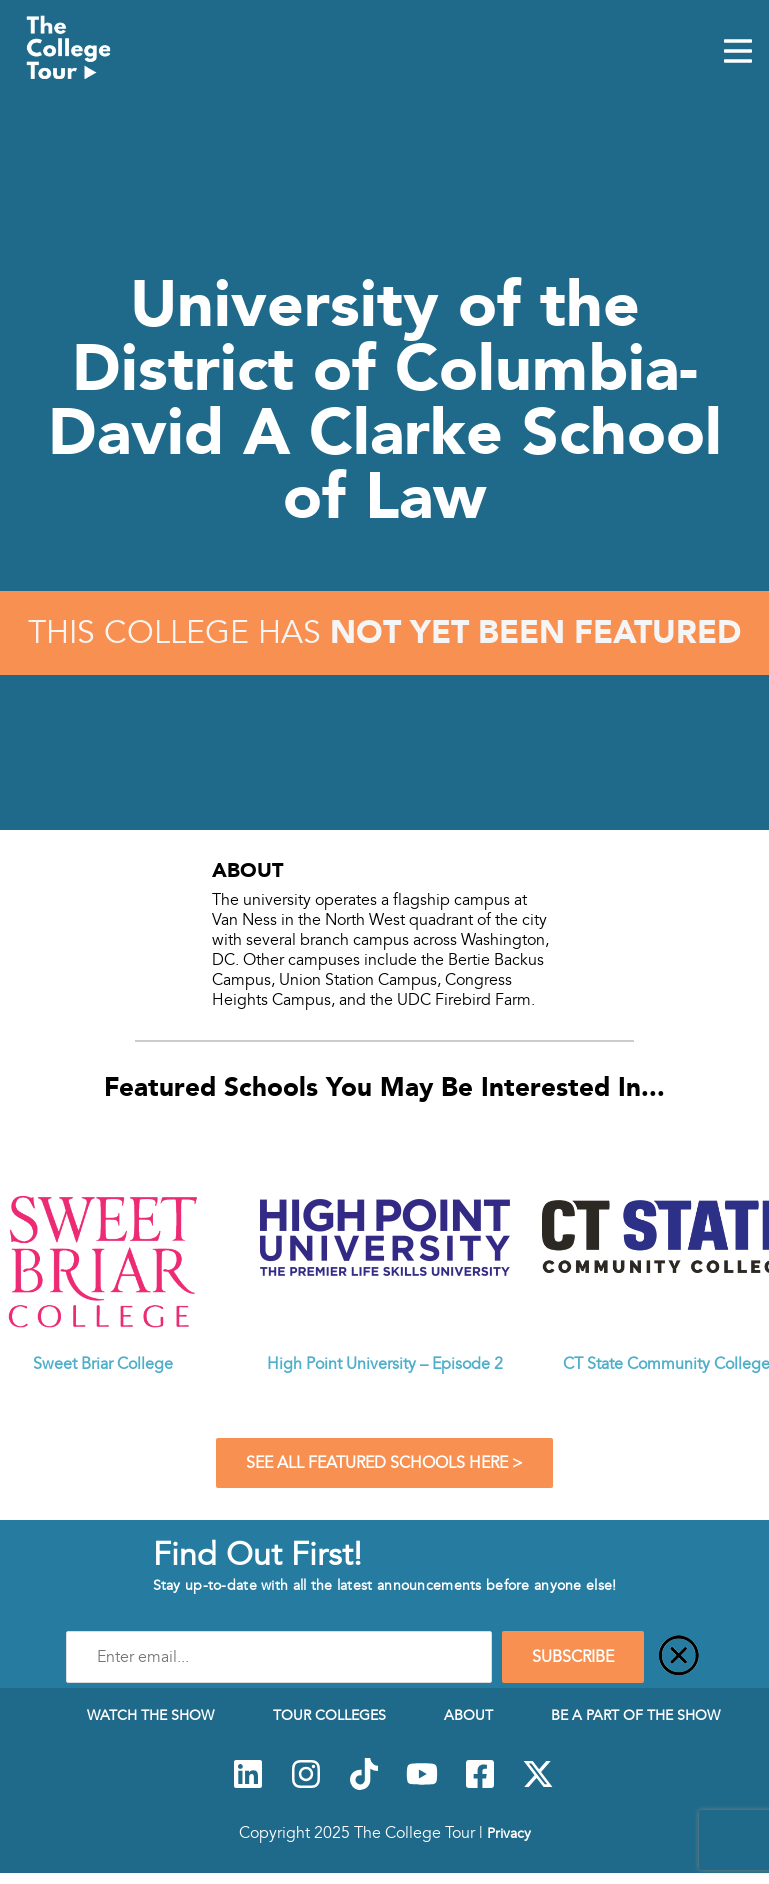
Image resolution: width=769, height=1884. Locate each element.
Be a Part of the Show (635, 1715)
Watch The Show (150, 1715)
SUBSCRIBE (573, 1657)
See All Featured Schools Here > (384, 1463)
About (468, 1715)
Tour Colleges (329, 1715)
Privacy (509, 1833)
